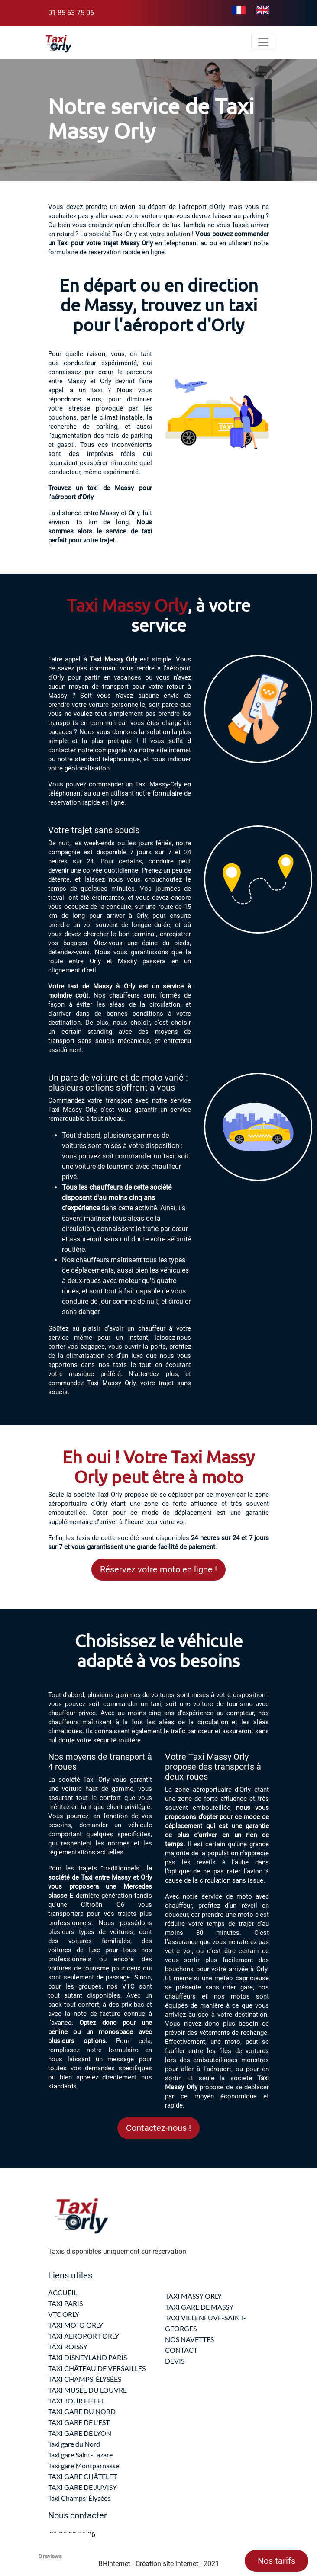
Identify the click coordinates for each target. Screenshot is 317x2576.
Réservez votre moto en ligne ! (158, 1569)
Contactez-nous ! (158, 2128)
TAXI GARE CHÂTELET (82, 2476)
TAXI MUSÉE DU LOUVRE (87, 2390)
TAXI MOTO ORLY (75, 2325)
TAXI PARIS (65, 2303)
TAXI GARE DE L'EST (79, 2422)
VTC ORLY (63, 2314)
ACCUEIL (62, 2292)
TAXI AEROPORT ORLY (83, 2336)
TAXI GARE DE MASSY (199, 2307)
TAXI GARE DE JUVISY (82, 2487)
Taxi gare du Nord (74, 2444)
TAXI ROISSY (67, 2346)
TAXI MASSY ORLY (193, 2296)
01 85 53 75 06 (71, 13)
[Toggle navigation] (263, 42)
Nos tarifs (276, 2561)
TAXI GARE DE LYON (79, 2433)
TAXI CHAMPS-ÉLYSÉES (84, 2379)
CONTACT (181, 2350)
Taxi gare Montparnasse (83, 2465)
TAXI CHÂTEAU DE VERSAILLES (97, 2368)
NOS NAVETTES (189, 2339)
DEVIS (174, 2361)
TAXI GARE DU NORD (82, 2411)
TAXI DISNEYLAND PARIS (87, 2357)
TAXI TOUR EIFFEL (76, 2400)
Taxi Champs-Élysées (79, 2498)
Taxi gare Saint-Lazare (80, 2455)
